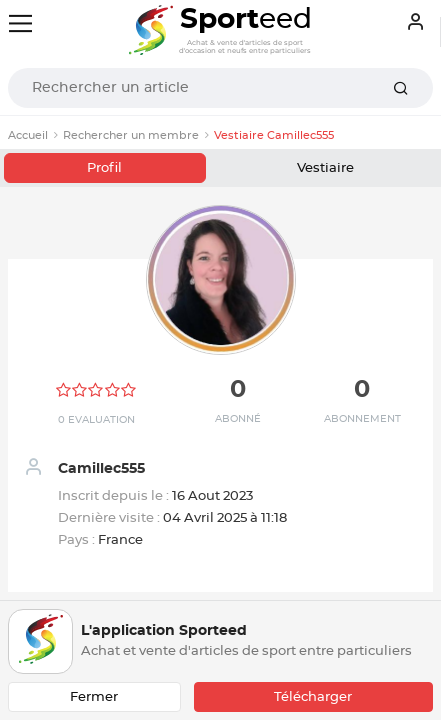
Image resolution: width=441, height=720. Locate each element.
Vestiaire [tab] (325, 168)
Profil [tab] (104, 168)
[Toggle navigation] (20, 23)
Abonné (238, 419)
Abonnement (362, 419)
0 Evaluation (96, 420)
